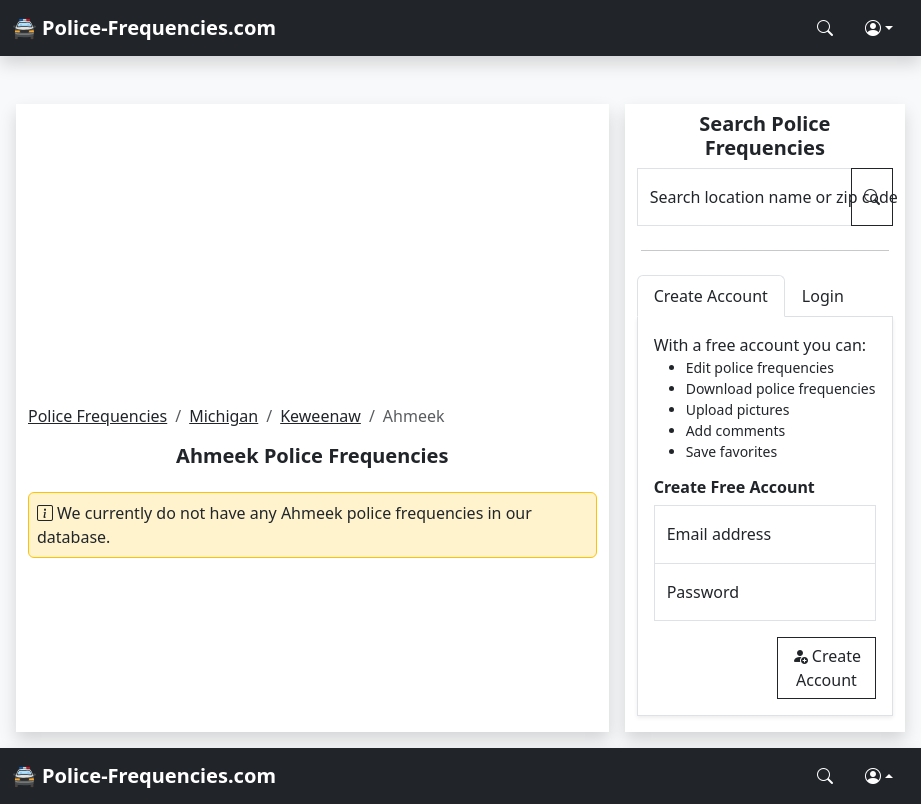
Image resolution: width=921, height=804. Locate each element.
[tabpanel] (765, 516)
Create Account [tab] (711, 296)
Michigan (223, 416)
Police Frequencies (97, 416)
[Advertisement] (312, 254)
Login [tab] (823, 296)
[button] (879, 28)
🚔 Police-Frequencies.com (144, 27)
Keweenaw (320, 416)
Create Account (826, 668)
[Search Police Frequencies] (825, 28)
